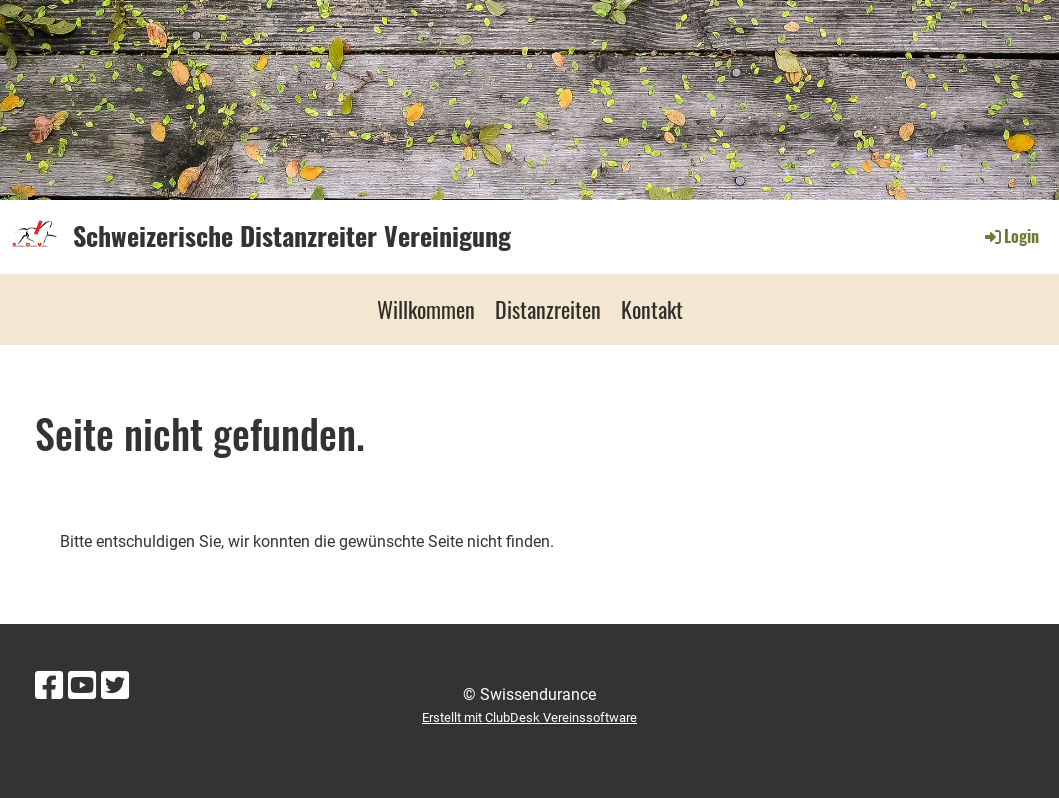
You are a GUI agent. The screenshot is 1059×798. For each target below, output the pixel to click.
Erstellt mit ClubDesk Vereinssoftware (529, 717)
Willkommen (426, 309)
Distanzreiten (548, 309)
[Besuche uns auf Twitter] (115, 686)
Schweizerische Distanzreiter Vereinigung (292, 236)
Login (1010, 236)
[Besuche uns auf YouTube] (82, 686)
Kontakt (652, 309)
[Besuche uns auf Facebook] (49, 686)
